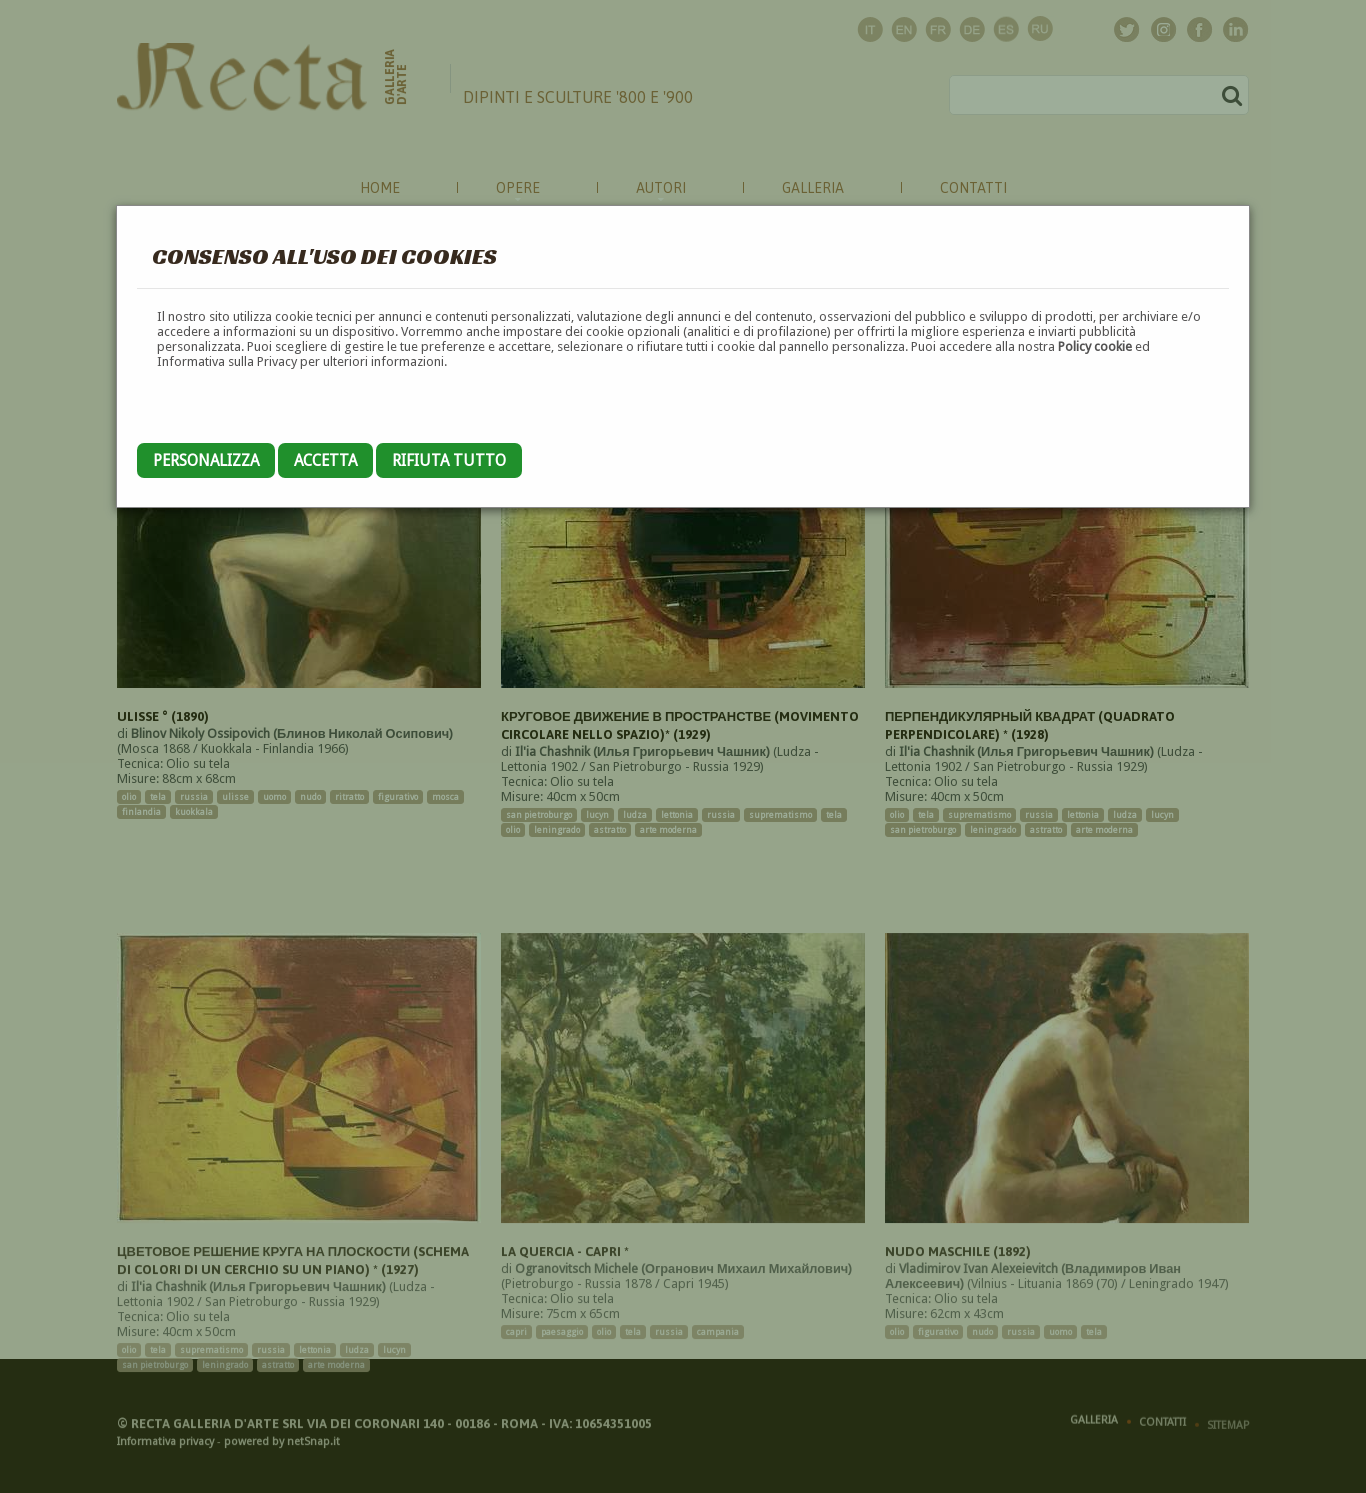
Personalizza (206, 460)
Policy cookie (1095, 346)
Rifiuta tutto (449, 460)
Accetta (325, 460)
